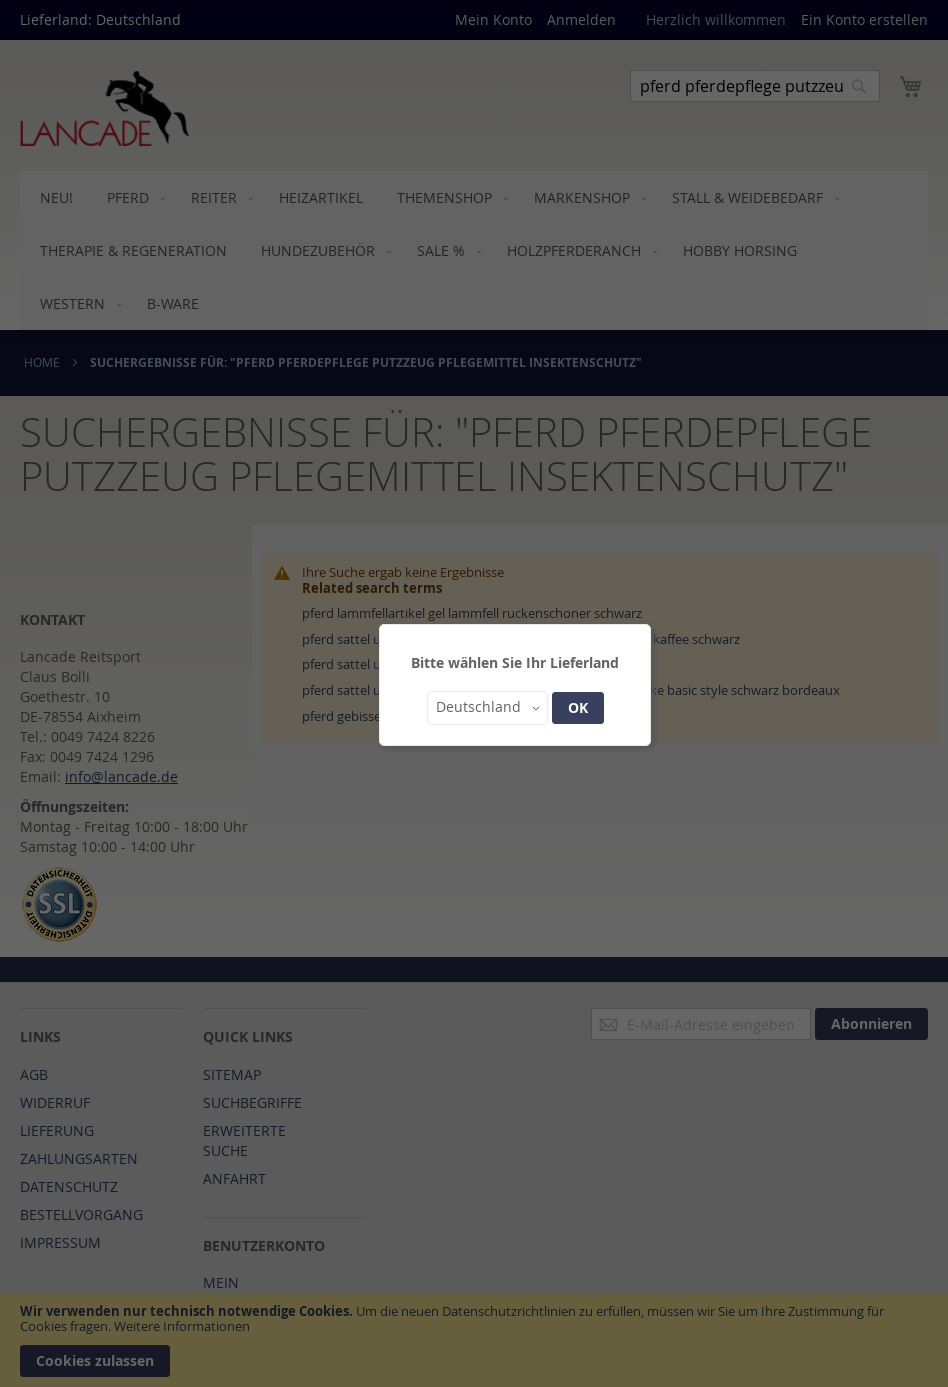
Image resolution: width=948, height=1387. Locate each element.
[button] (487, 708)
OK (578, 707)
